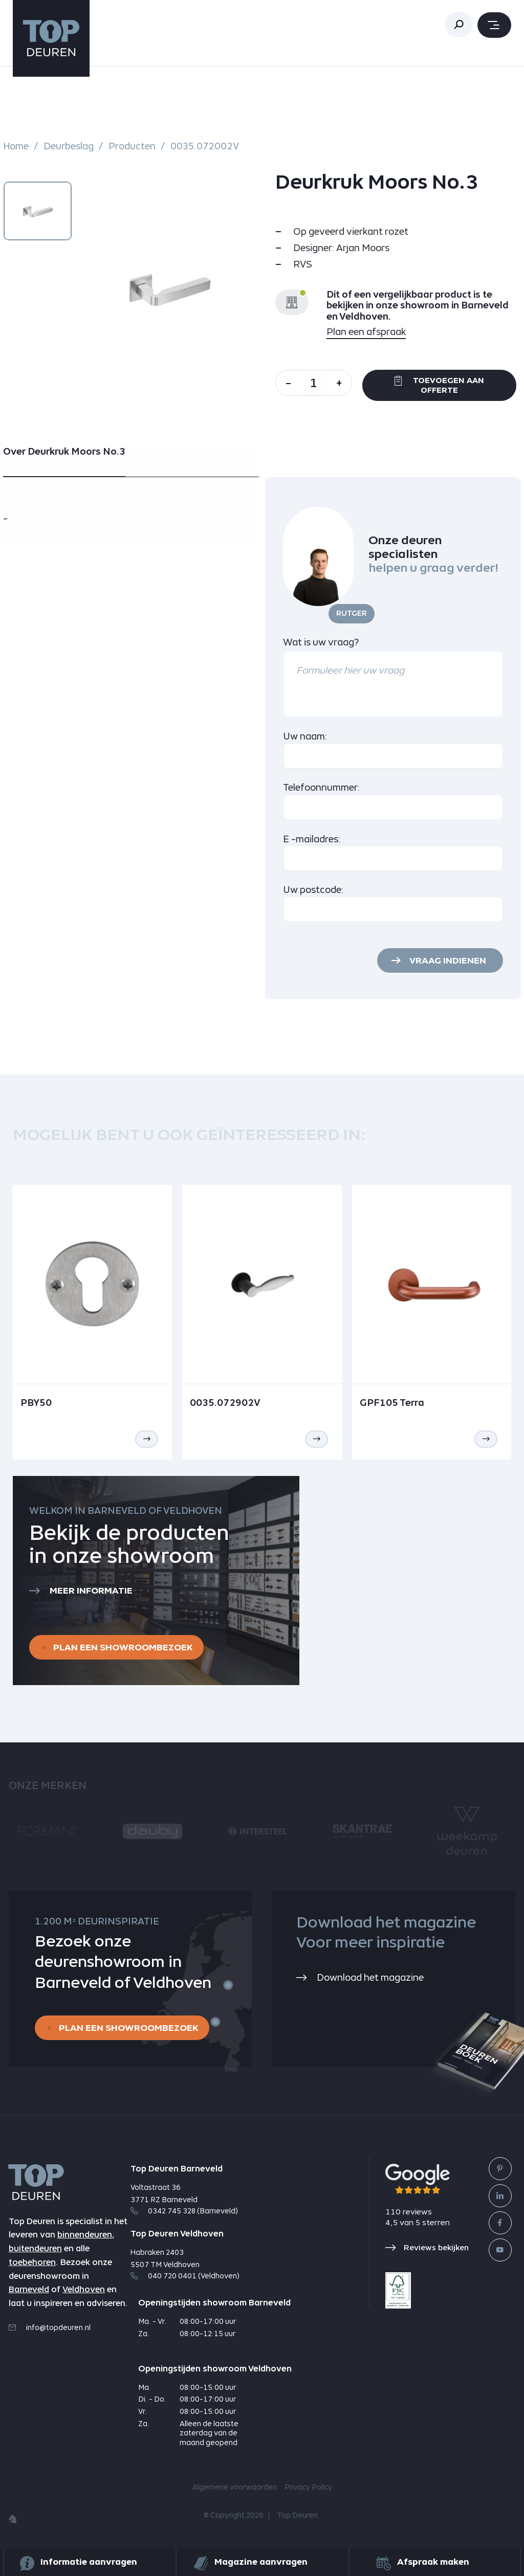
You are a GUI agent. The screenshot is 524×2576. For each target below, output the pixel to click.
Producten (132, 146)
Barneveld (29, 2289)
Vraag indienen (447, 960)
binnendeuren (84, 2234)
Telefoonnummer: (321, 787)
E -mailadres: (312, 839)
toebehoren (32, 2262)
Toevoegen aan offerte (439, 385)
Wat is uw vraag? (321, 642)
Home (16, 146)
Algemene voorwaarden (234, 2487)
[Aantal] (313, 382)
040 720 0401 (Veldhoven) (184, 2276)
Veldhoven (83, 2289)
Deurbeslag (68, 146)
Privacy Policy (308, 2487)
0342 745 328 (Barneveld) (184, 2211)
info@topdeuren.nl (50, 2327)
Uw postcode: (313, 889)
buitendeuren (35, 2248)
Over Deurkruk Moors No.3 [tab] (64, 452)
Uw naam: (305, 736)
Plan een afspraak (366, 331)
